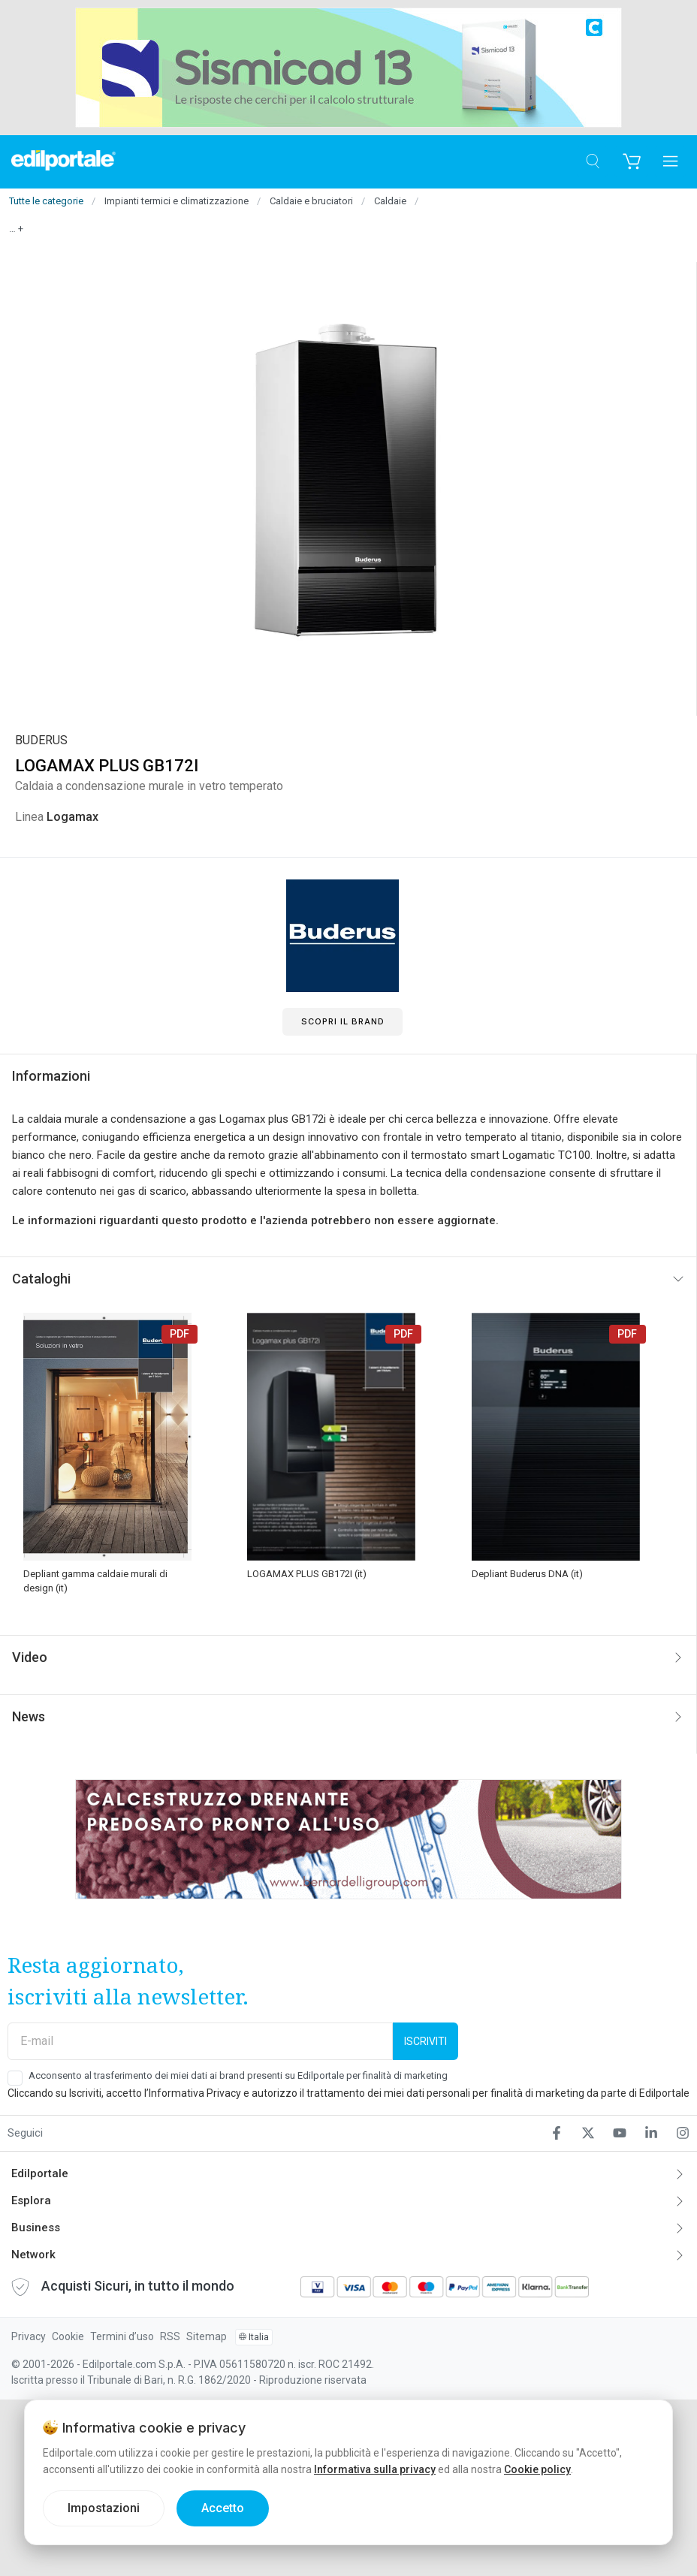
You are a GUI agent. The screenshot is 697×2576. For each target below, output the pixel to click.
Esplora (31, 2200)
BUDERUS (41, 740)
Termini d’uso (122, 2336)
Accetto (222, 2508)
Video (29, 1657)
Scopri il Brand (343, 1021)
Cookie (68, 2336)
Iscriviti (425, 2041)
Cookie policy (537, 2469)
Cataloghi (41, 1278)
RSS (170, 2336)
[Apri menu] (670, 161)
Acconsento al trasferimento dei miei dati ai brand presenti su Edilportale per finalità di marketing (238, 2075)
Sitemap (206, 2336)
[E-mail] (200, 2041)
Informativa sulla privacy (375, 2469)
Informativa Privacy (195, 2093)
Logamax (72, 817)
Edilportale (39, 2173)
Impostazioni (104, 2508)
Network (33, 2254)
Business (35, 2227)
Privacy (28, 2336)
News (28, 1716)
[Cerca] (592, 161)
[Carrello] (631, 161)
